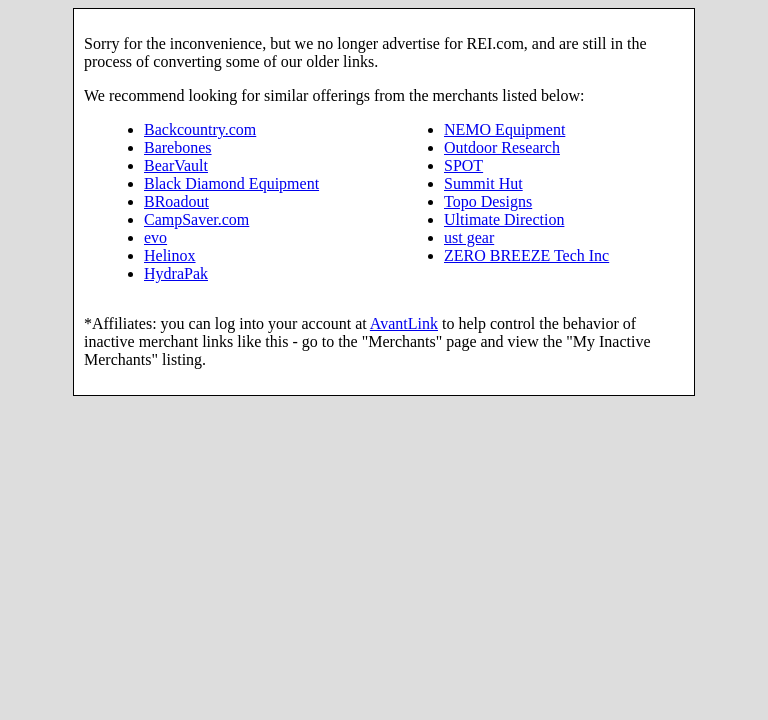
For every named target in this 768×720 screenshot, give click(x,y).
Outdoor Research (502, 147)
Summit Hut (483, 183)
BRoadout (176, 201)
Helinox (170, 255)
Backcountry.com (200, 129)
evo (155, 237)
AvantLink (404, 323)
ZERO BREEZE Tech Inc (526, 255)
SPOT (463, 165)
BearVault (176, 165)
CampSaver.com (196, 219)
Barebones (178, 147)
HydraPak (176, 273)
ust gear (469, 237)
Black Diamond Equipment (231, 183)
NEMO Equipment (504, 129)
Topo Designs (488, 201)
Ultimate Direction (504, 219)
